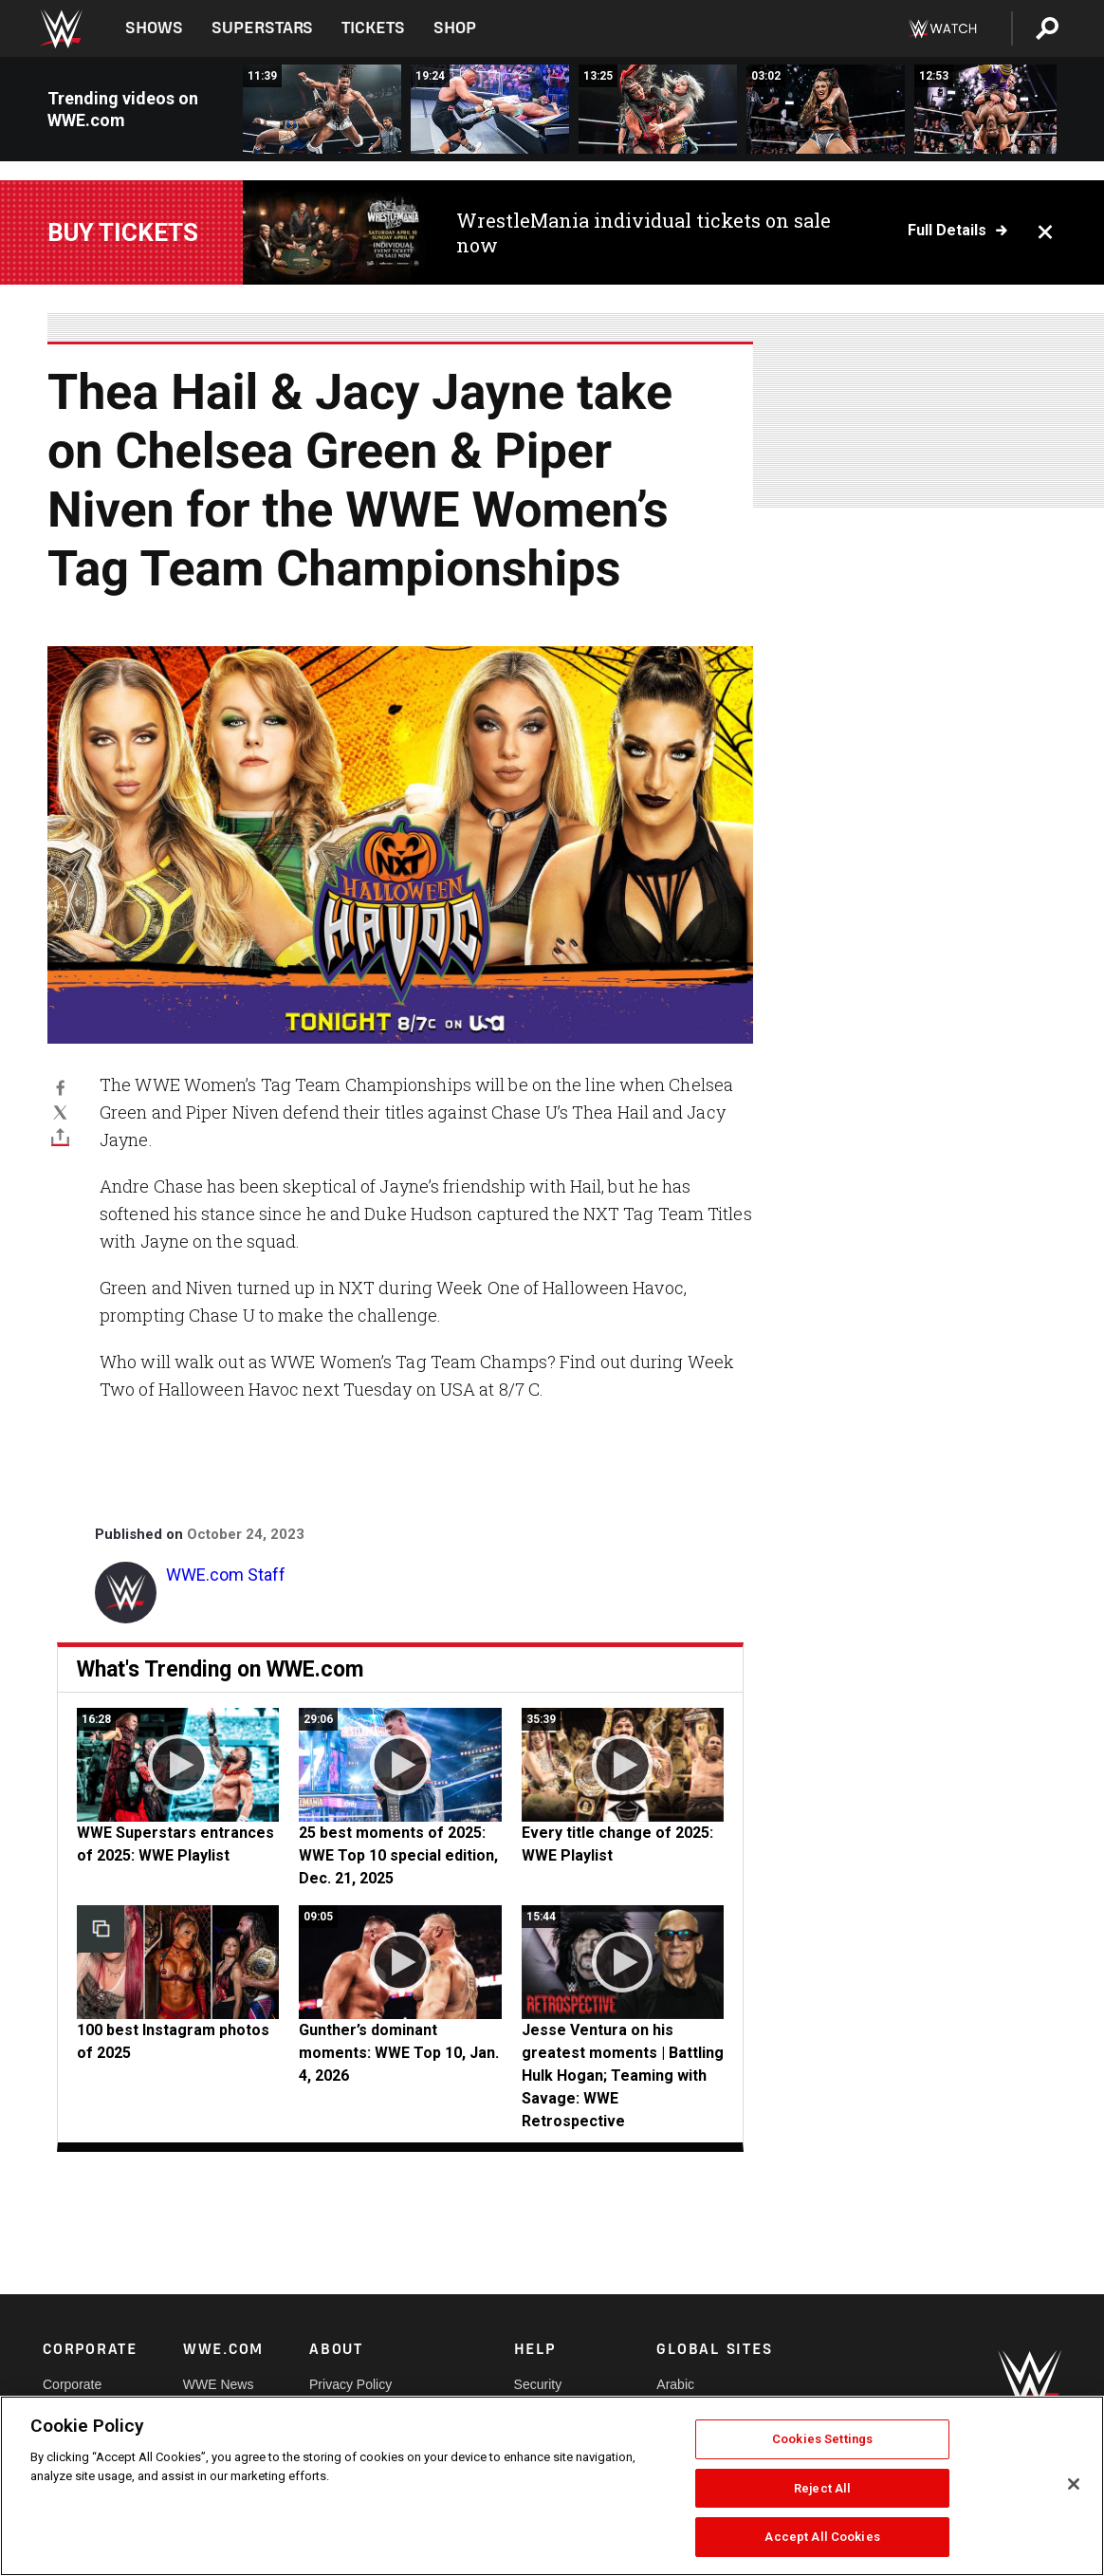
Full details (947, 230)
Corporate (72, 2384)
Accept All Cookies (821, 2537)
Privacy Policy (350, 2384)
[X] (60, 1112)
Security (538, 2384)
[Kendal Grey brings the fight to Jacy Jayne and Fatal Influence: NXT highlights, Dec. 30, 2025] (825, 109)
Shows (154, 28)
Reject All (822, 2488)
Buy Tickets (122, 232)
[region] (552, 2486)
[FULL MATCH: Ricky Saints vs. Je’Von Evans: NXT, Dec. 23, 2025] (993, 109)
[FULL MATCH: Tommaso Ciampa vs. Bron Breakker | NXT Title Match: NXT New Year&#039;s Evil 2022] (490, 109)
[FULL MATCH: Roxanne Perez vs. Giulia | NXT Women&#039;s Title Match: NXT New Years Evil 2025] (658, 109)
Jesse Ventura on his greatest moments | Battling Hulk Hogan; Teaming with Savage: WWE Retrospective (623, 2075)
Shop (454, 28)
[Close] (1074, 2484)
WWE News (218, 2384)
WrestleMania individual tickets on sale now (643, 232)
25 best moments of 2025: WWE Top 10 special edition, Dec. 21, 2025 (398, 1855)
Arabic (675, 2384)
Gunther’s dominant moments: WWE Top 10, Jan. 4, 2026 (399, 2053)
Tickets (373, 28)
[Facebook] (60, 1087)
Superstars (263, 28)
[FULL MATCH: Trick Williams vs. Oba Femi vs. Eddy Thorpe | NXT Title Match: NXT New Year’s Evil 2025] (322, 109)
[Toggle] (60, 1136)
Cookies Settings (822, 2439)
